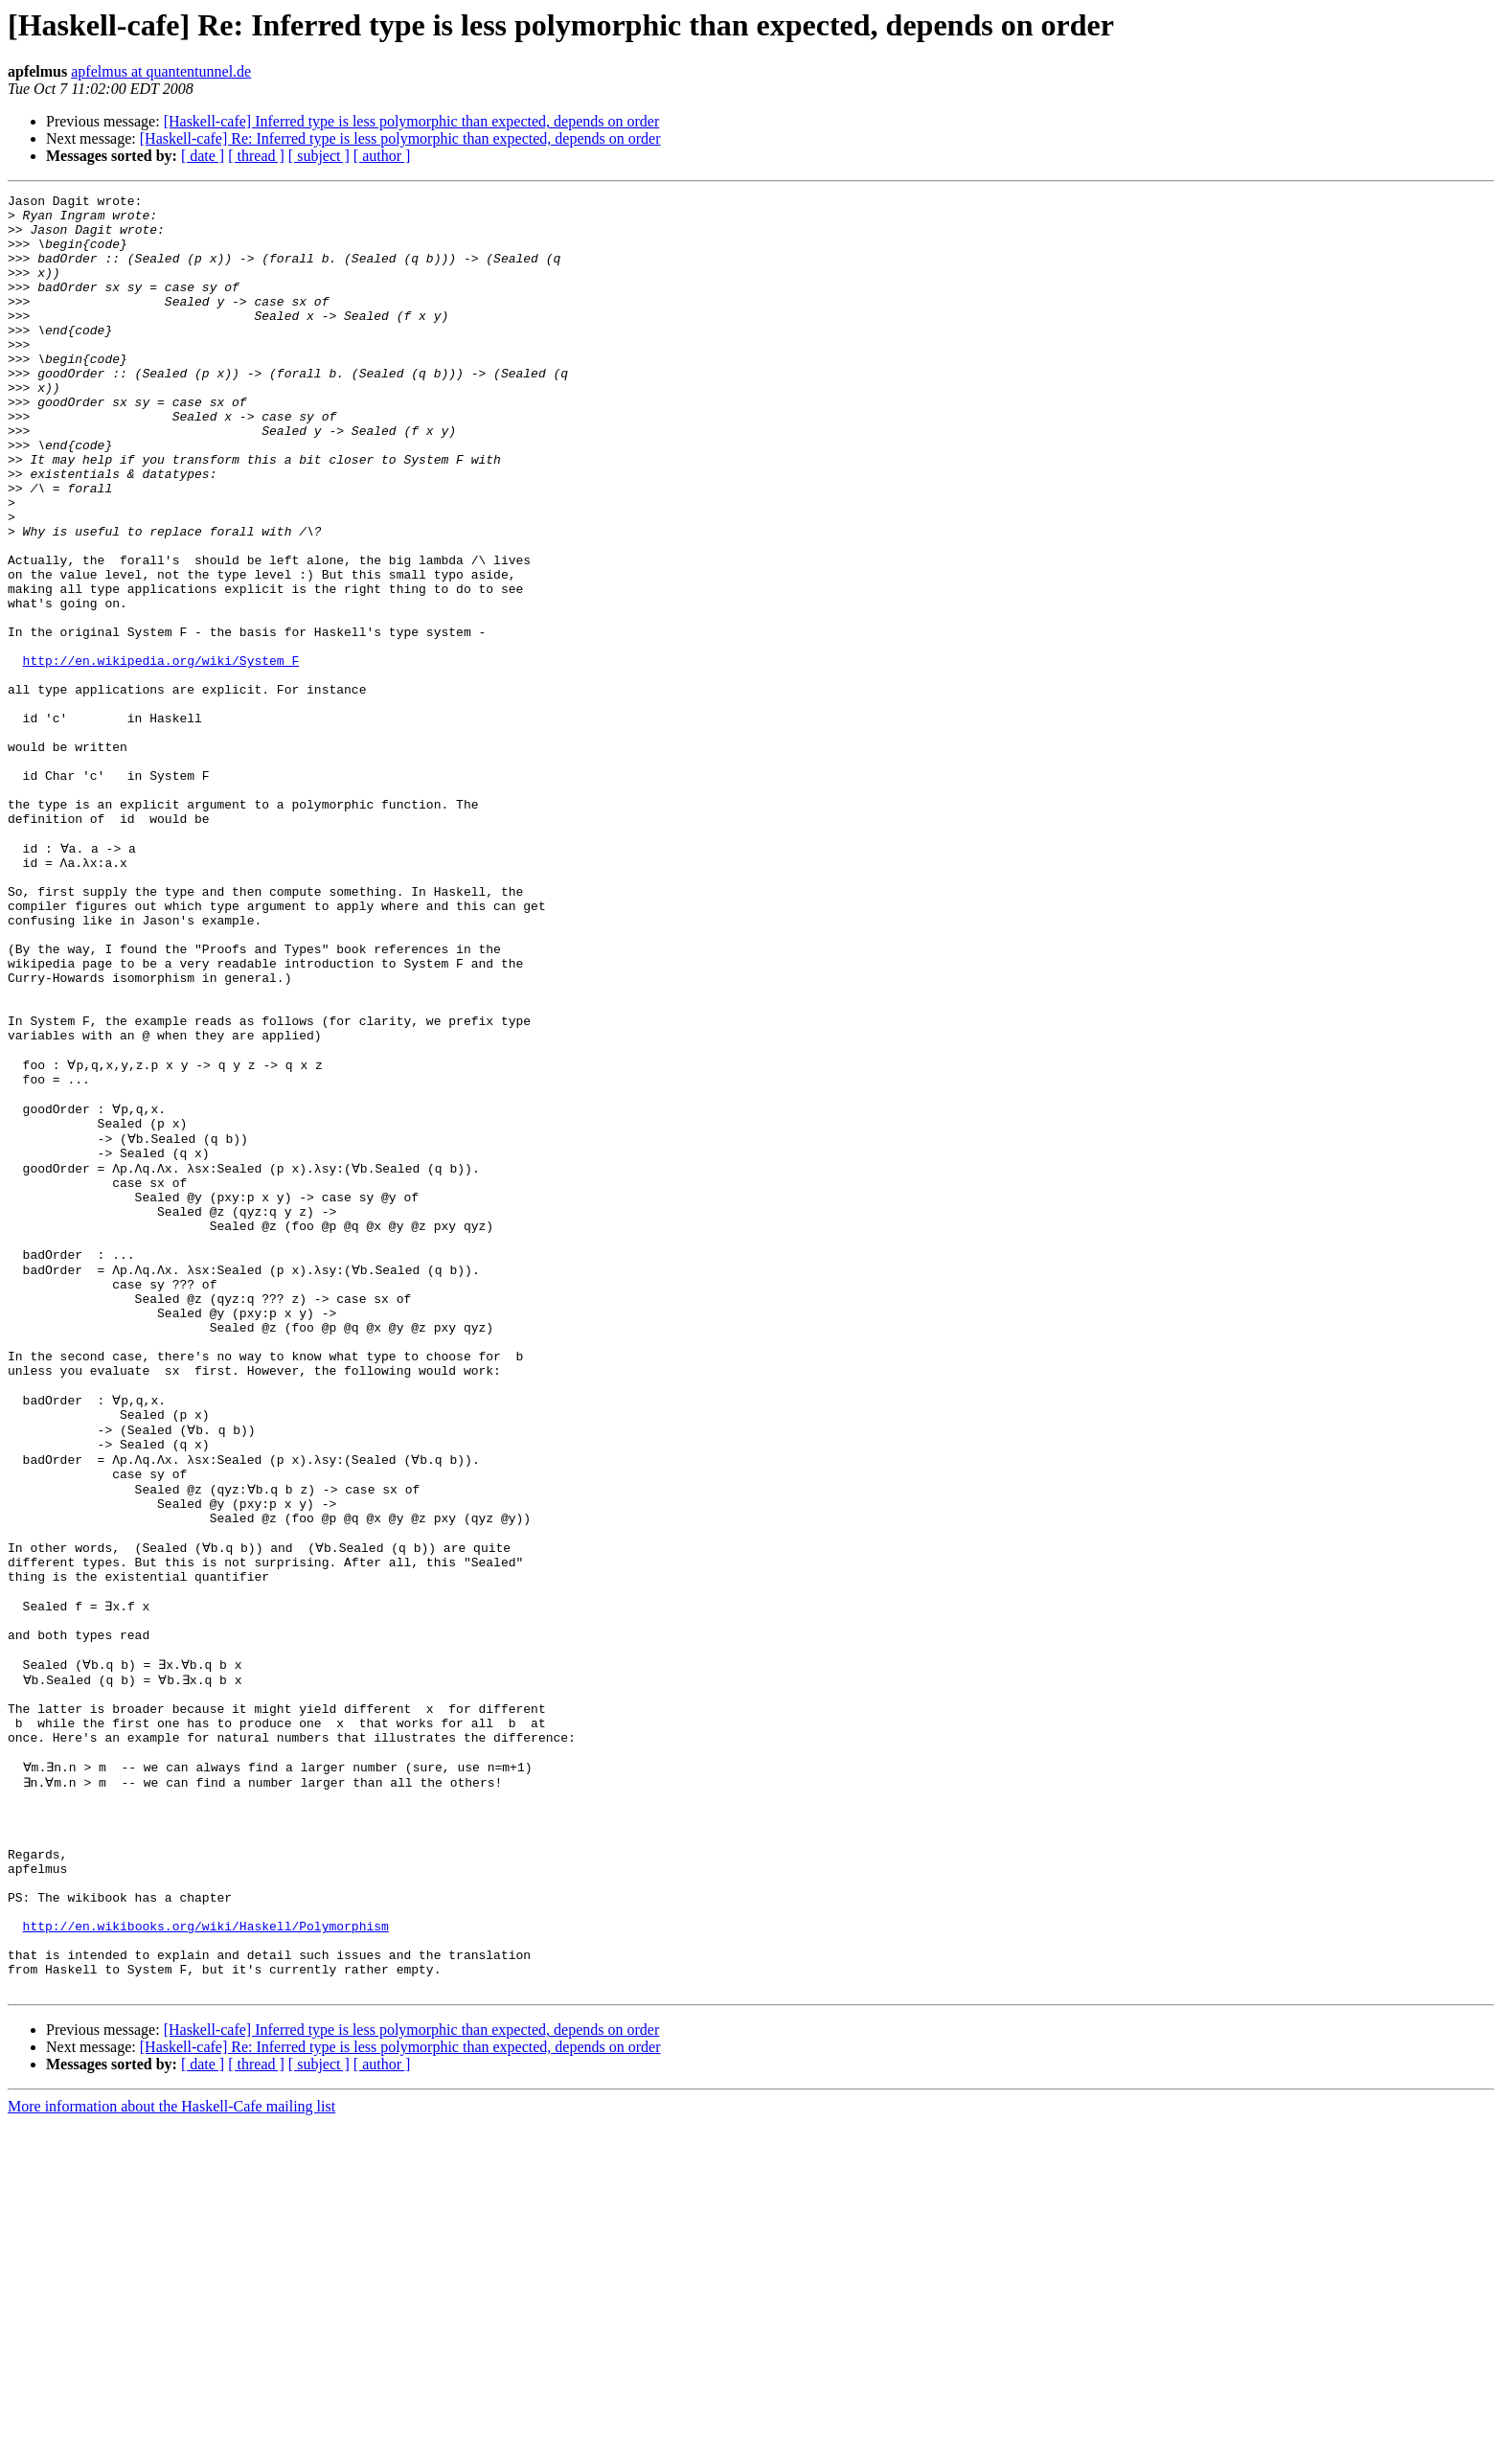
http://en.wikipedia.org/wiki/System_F (161, 755)
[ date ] (202, 156)
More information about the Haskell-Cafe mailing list (171, 2447)
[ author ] (382, 156)
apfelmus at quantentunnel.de (161, 71)
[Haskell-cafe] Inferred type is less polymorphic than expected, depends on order (412, 121)
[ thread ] (256, 156)
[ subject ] (319, 156)
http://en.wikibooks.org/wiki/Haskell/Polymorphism (206, 2255)
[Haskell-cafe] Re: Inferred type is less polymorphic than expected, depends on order (400, 138)
